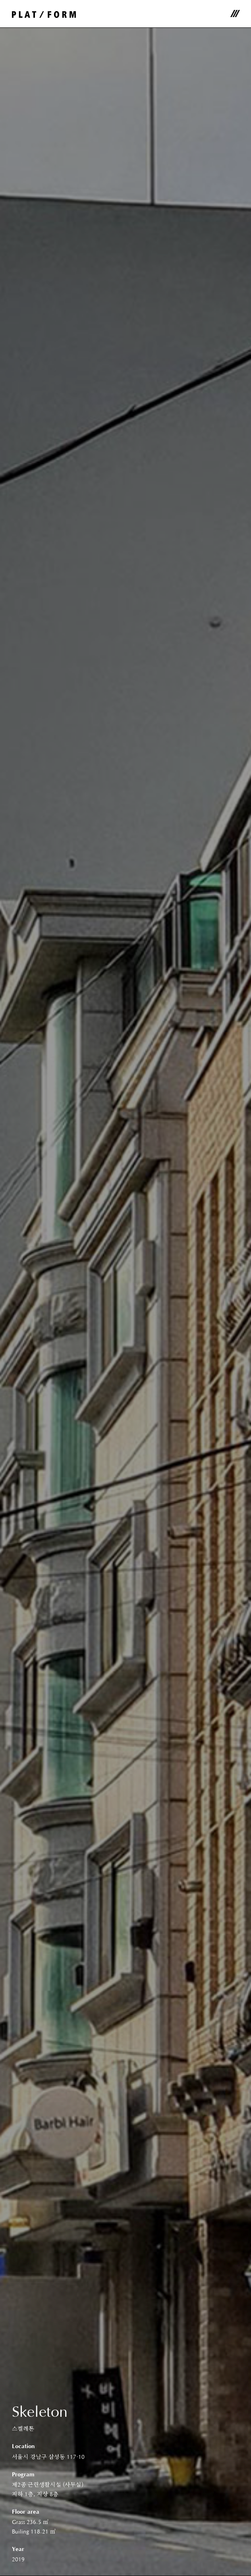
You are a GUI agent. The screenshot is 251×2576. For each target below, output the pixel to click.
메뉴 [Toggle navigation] (235, 14)
